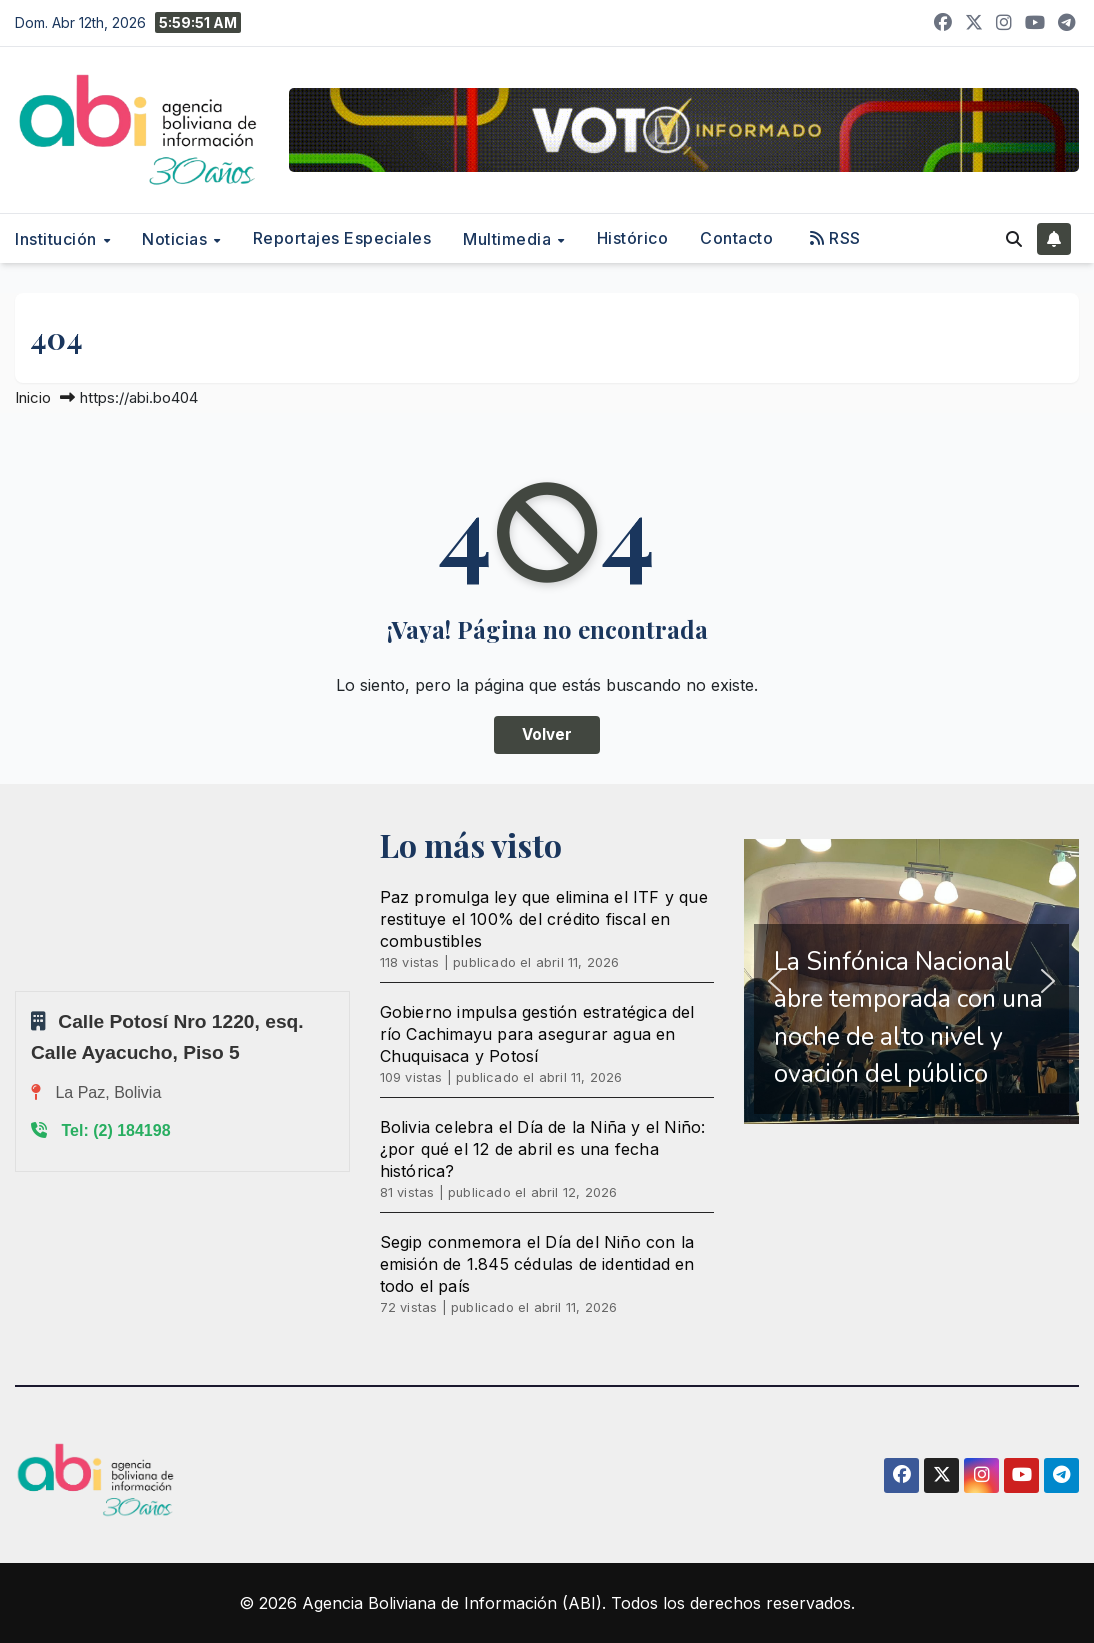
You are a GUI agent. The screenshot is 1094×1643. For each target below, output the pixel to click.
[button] (1014, 239)
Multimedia (509, 239)
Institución (58, 239)
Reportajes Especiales (342, 238)
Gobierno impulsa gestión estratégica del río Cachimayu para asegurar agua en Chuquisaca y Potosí (537, 1034)
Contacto (736, 238)
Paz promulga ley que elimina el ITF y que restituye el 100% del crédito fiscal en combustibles (544, 919)
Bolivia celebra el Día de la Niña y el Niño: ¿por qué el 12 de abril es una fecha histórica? (543, 1149)
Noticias (177, 239)
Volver (547, 734)
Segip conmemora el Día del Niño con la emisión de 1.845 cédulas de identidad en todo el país (537, 1264)
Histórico (633, 238)
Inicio (33, 397)
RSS (835, 238)
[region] (911, 981)
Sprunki (18, 990)
